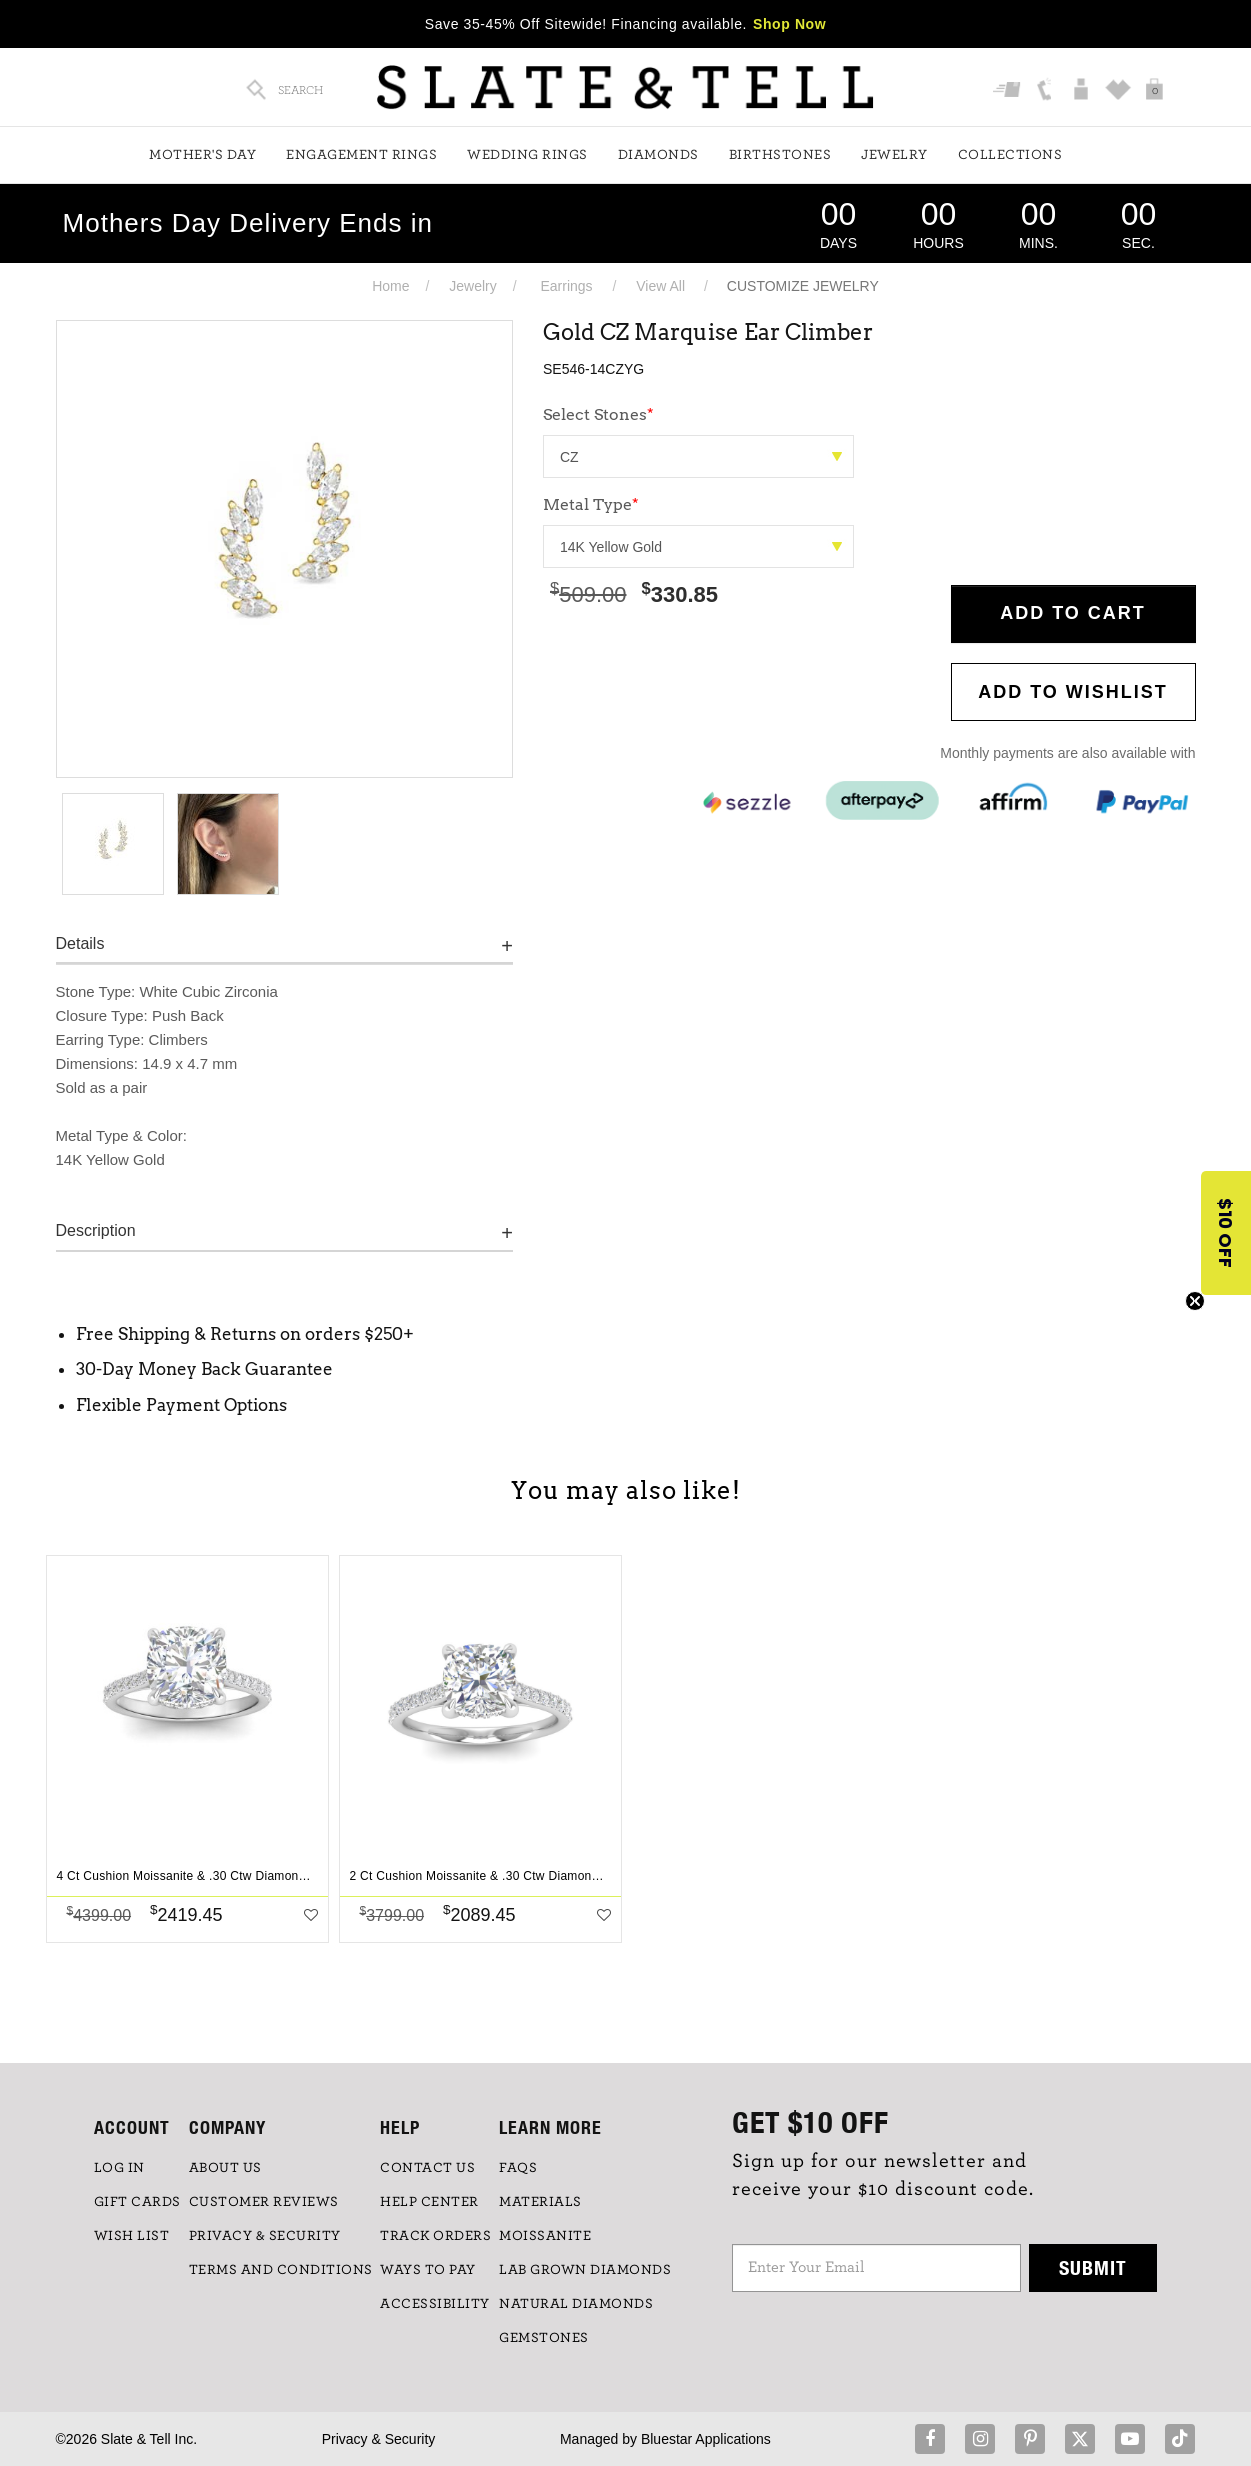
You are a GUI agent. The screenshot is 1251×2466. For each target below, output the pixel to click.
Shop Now (789, 24)
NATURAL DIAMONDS (576, 2304)
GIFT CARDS (137, 2202)
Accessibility (435, 2304)
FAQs (518, 2168)
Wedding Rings (527, 155)
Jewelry (894, 155)
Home (390, 286)
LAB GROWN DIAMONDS (585, 2270)
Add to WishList (1073, 692)
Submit (1093, 2267)
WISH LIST (132, 2236)
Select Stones (598, 414)
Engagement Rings (361, 155)
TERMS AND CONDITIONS (281, 2270)
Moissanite (545, 2236)
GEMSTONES (544, 2338)
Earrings (566, 286)
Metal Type (591, 504)
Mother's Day (202, 155)
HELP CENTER (429, 2202)
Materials (540, 2202)
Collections (1010, 155)
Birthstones (780, 155)
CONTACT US (427, 2168)
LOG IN (119, 2168)
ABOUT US (225, 2168)
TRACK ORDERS (435, 2236)
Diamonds (658, 155)
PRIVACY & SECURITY (265, 2236)
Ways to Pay (428, 2270)
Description (96, 1230)
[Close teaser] (1195, 1301)
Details (80, 943)
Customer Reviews (264, 2202)
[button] (1226, 1233)
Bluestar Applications (706, 2439)
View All (660, 286)
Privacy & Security (379, 2439)
